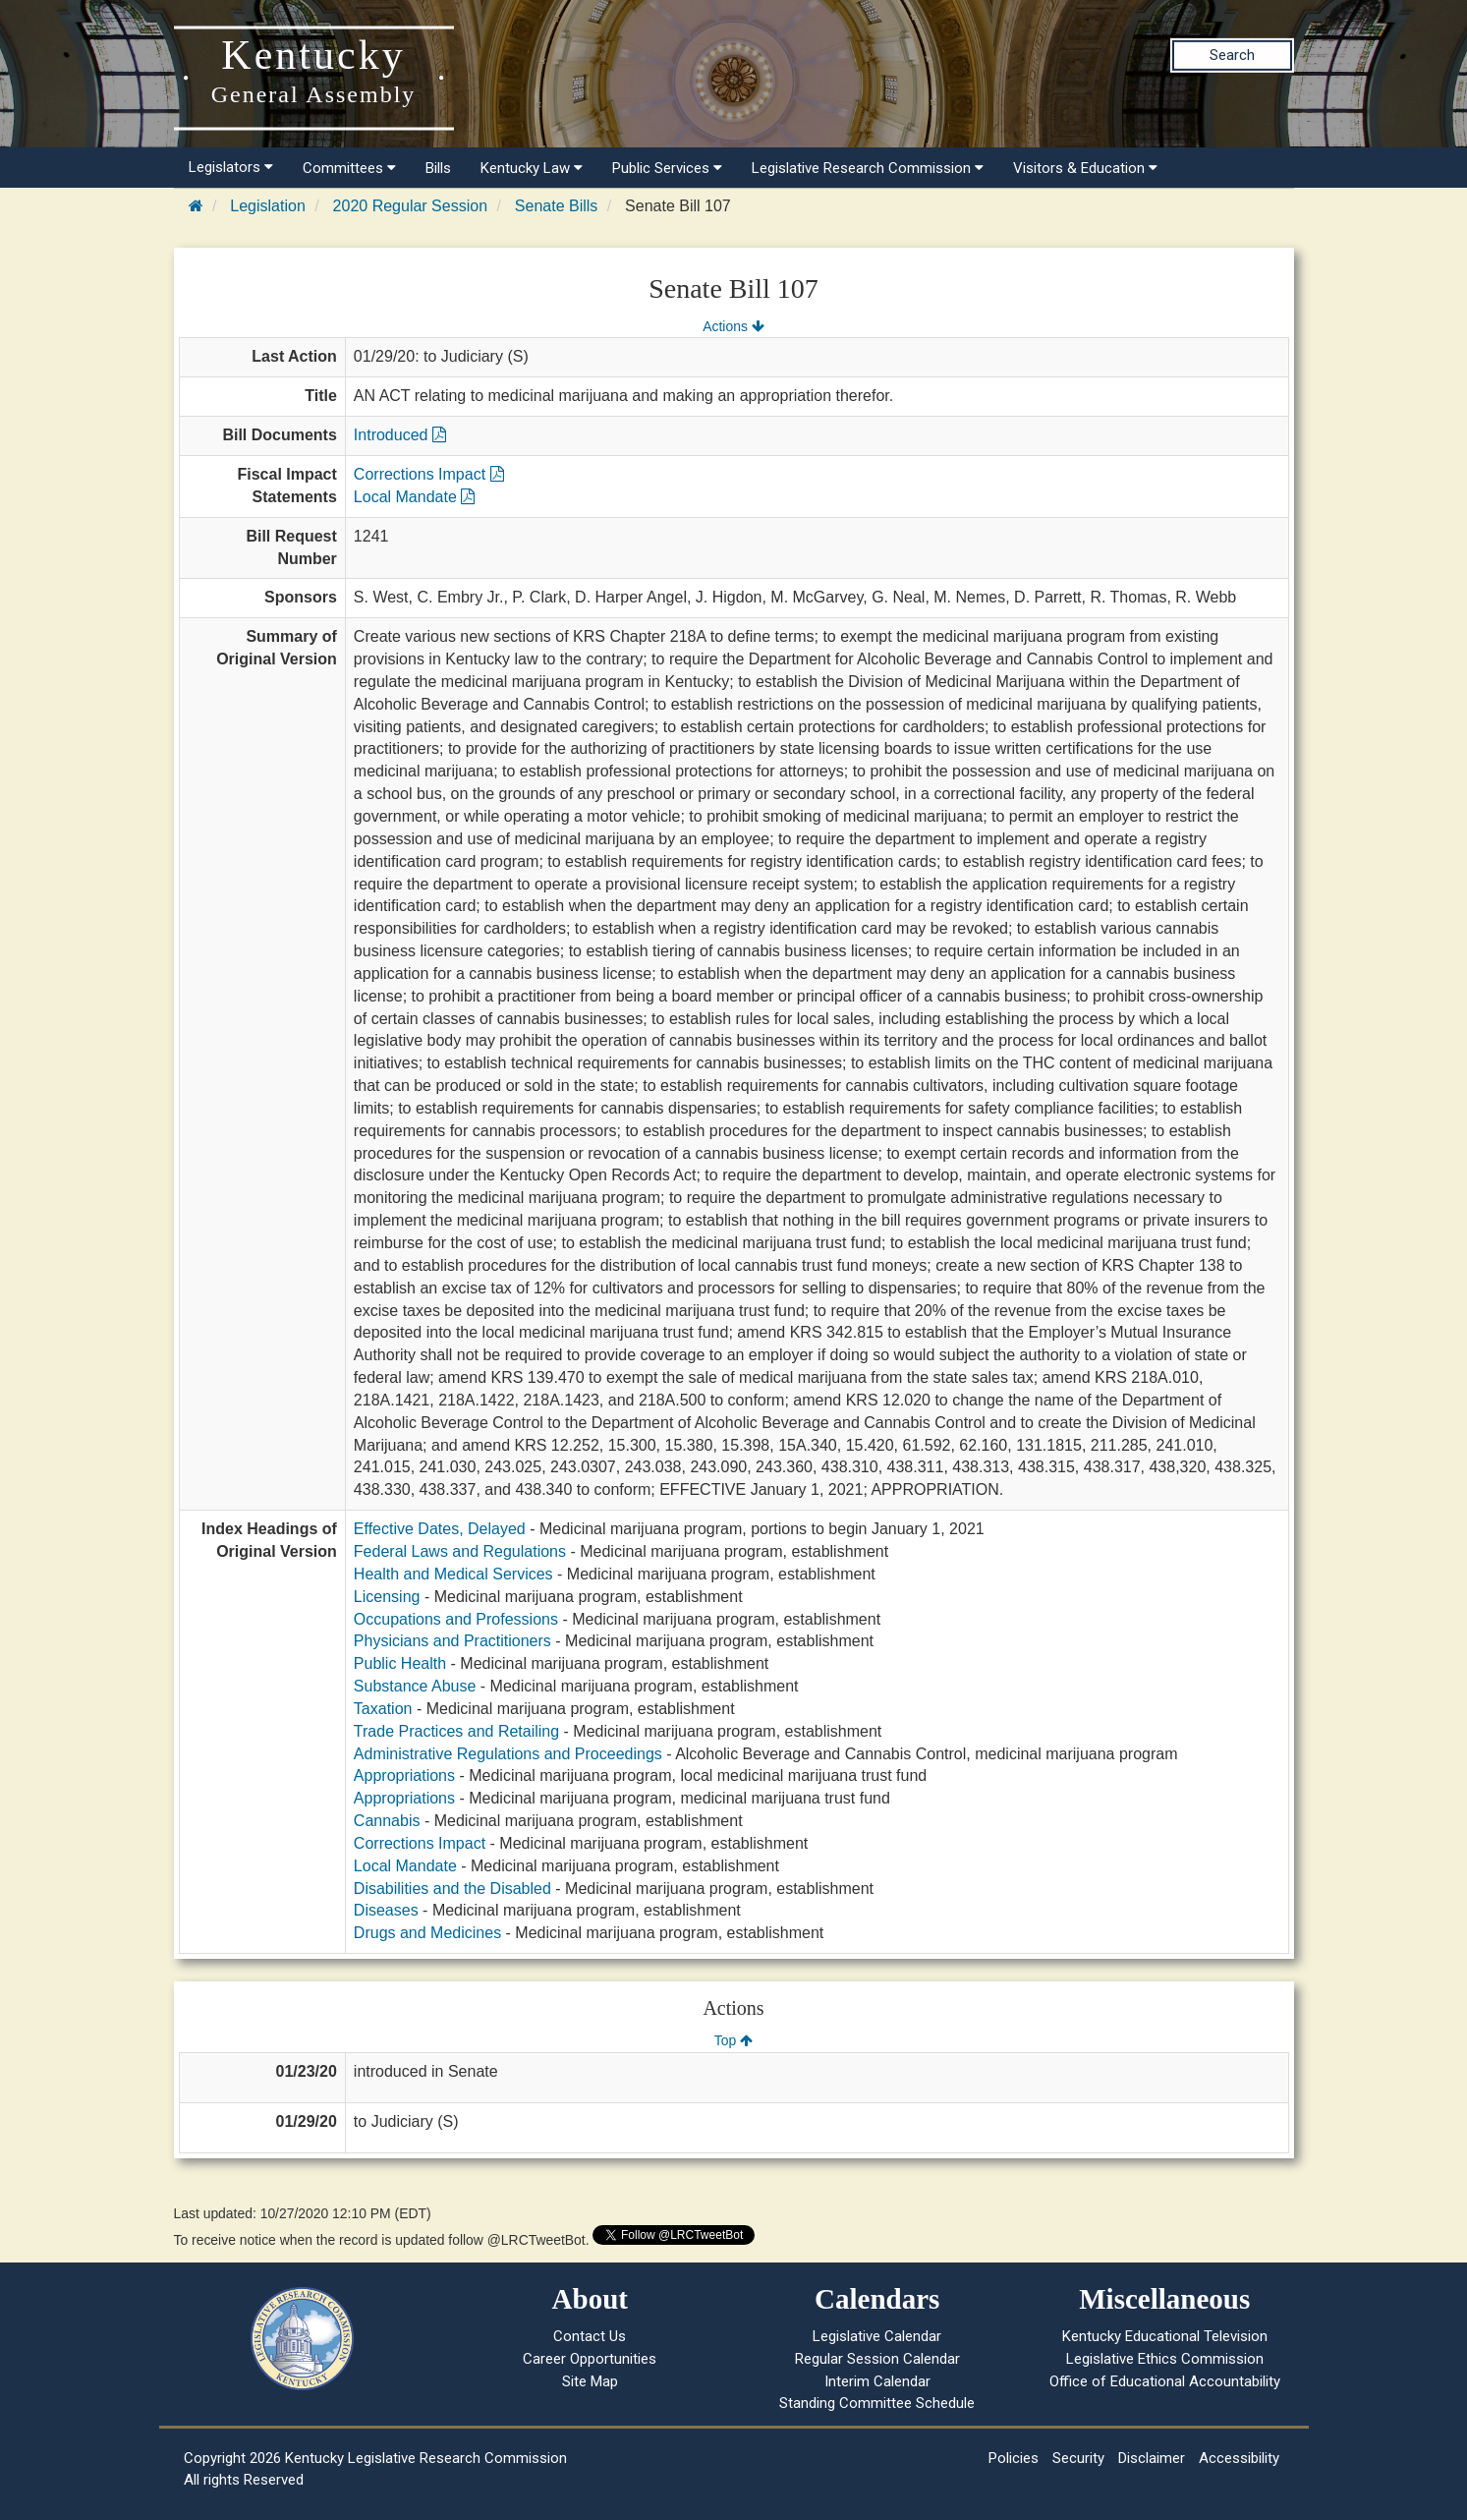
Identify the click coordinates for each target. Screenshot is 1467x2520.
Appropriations (404, 1775)
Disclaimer (1151, 2458)
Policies (1013, 2458)
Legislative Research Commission (868, 168)
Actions (733, 326)
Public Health (400, 1663)
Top (733, 2040)
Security (1078, 2458)
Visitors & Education (1085, 168)
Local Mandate (414, 496)
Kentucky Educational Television (1165, 2336)
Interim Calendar (877, 2381)
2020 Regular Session (410, 206)
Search (1232, 55)
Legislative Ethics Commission (1165, 2359)
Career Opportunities (589, 2359)
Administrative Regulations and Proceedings (508, 1754)
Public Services (667, 168)
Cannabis (387, 1820)
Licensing (387, 1596)
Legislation (268, 206)
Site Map (590, 2381)
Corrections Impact (429, 474)
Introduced (400, 435)
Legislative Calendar (877, 2336)
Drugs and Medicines (427, 1932)
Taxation (383, 1708)
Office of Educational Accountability (1164, 2381)
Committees (349, 168)
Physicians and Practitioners (452, 1640)
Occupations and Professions (456, 1619)
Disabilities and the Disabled (452, 1888)
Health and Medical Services (453, 1574)
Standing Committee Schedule (877, 2403)
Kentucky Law (531, 168)
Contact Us (589, 2336)
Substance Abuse (415, 1686)
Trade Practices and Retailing (456, 1731)
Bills (438, 168)
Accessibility (1239, 2458)
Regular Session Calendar (877, 2359)
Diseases (386, 1910)
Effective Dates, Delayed (440, 1528)
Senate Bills (556, 206)
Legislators (231, 167)
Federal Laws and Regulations (460, 1551)
